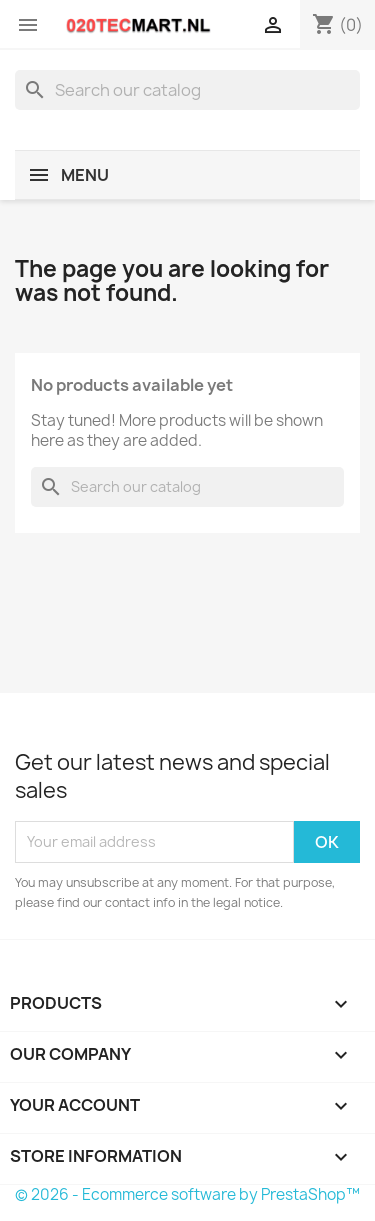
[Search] (187, 90)
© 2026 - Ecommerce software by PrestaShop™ (187, 1194)
